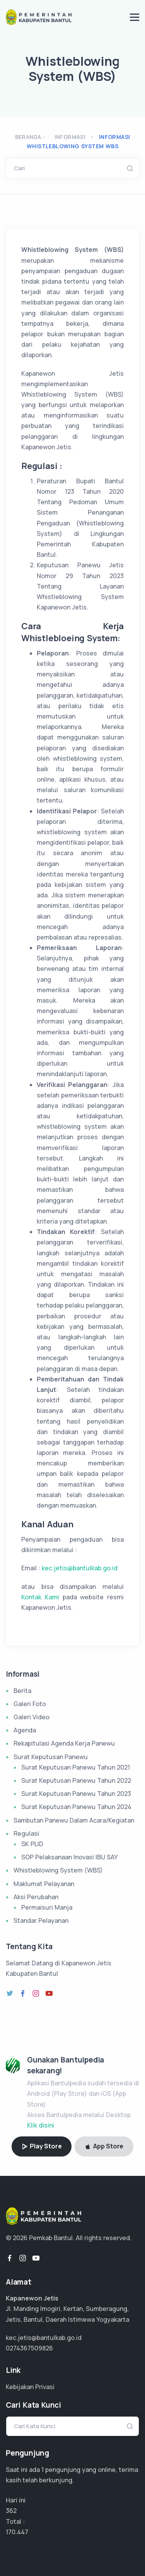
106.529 (17, 2532)
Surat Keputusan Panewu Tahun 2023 (76, 1793)
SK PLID (32, 1844)
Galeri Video (31, 1717)
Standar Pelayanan (41, 1920)
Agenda (25, 1730)
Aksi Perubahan (36, 1897)
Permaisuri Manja (46, 1907)
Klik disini (40, 2125)
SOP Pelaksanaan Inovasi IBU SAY (69, 1857)
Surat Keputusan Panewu (51, 1757)
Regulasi (26, 1833)
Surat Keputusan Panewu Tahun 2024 (76, 1806)
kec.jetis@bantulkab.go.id (80, 1568)
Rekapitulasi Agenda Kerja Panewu (64, 1743)
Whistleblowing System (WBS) (58, 1870)
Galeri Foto (30, 1704)
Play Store (42, 2146)
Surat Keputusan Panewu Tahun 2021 (75, 1767)
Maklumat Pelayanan (44, 1883)
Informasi (70, 136)
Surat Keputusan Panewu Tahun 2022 (76, 1780)
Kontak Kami (42, 1597)
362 (11, 2510)
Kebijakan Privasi (30, 2387)
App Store (104, 2146)
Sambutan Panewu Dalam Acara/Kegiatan (74, 1820)
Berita (22, 1690)
